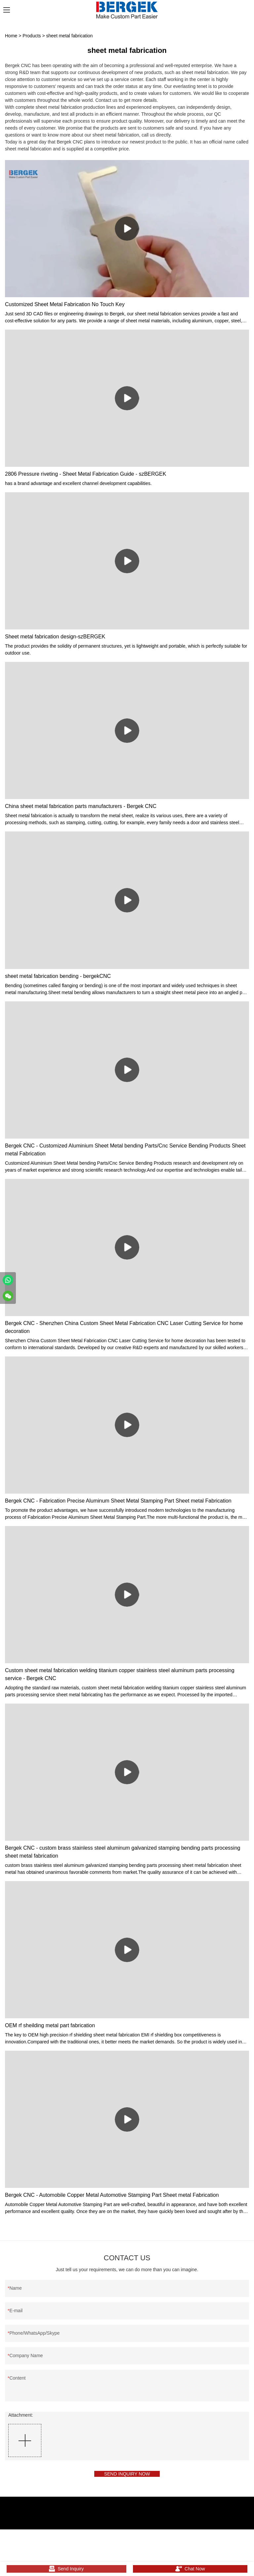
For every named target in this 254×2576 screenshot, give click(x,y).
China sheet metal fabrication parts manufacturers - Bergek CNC (80, 806)
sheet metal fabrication (69, 35)
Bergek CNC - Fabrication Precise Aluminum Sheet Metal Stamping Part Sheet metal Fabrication (118, 1501)
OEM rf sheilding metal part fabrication (50, 2025)
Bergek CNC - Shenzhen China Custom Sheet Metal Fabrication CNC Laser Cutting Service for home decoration (124, 1327)
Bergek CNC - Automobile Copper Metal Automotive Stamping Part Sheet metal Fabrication (112, 2195)
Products (31, 35)
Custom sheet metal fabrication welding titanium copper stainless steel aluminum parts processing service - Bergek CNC (119, 1674)
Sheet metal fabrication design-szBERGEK (55, 636)
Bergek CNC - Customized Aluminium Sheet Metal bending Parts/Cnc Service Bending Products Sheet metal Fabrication (125, 1149)
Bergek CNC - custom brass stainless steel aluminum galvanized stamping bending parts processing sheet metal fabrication (122, 1852)
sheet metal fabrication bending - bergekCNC (58, 976)
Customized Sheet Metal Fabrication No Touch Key (65, 304)
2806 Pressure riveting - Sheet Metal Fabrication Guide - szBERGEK (85, 474)
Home (11, 35)
